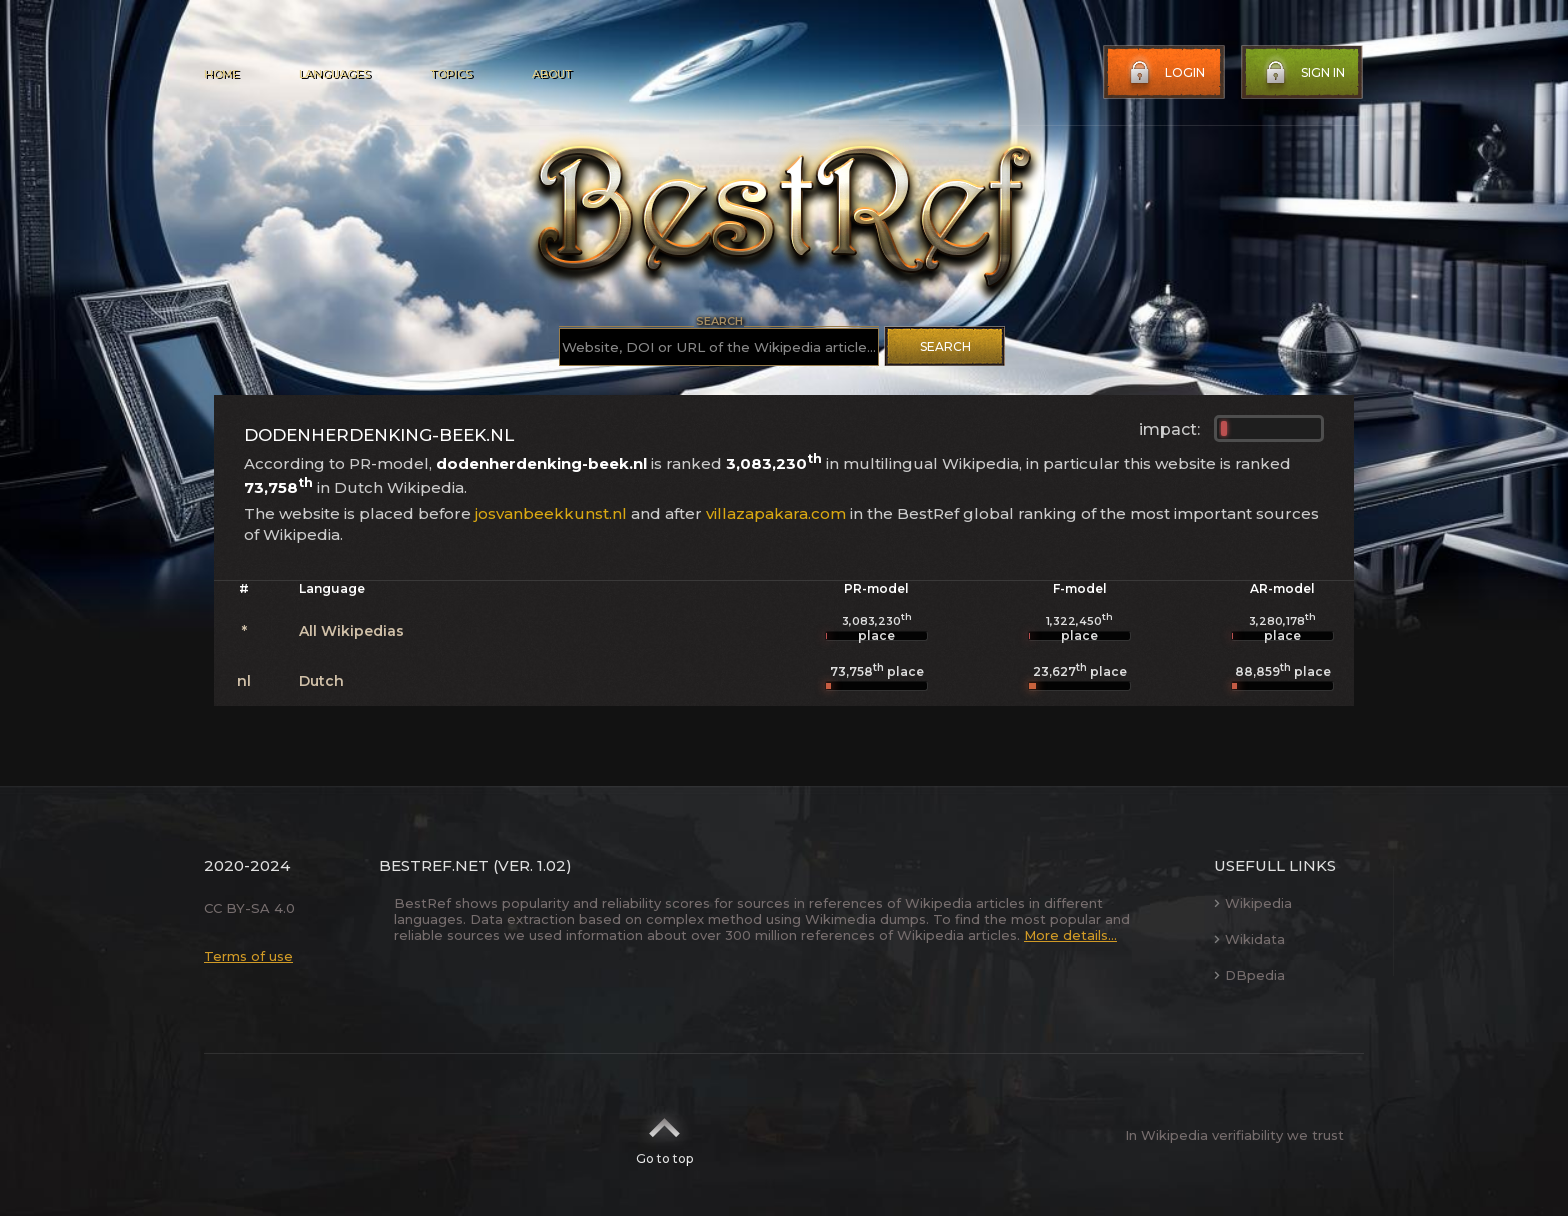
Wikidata (1249, 939)
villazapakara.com (776, 513)
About (552, 74)
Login (1165, 73)
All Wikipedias (351, 631)
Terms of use (248, 956)
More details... (1070, 935)
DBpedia (1249, 975)
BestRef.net (434, 865)
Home (221, 74)
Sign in (1303, 73)
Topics (451, 74)
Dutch (321, 681)
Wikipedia (1253, 903)
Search (945, 346)
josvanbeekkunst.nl (551, 513)
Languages (334, 74)
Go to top (664, 1135)
